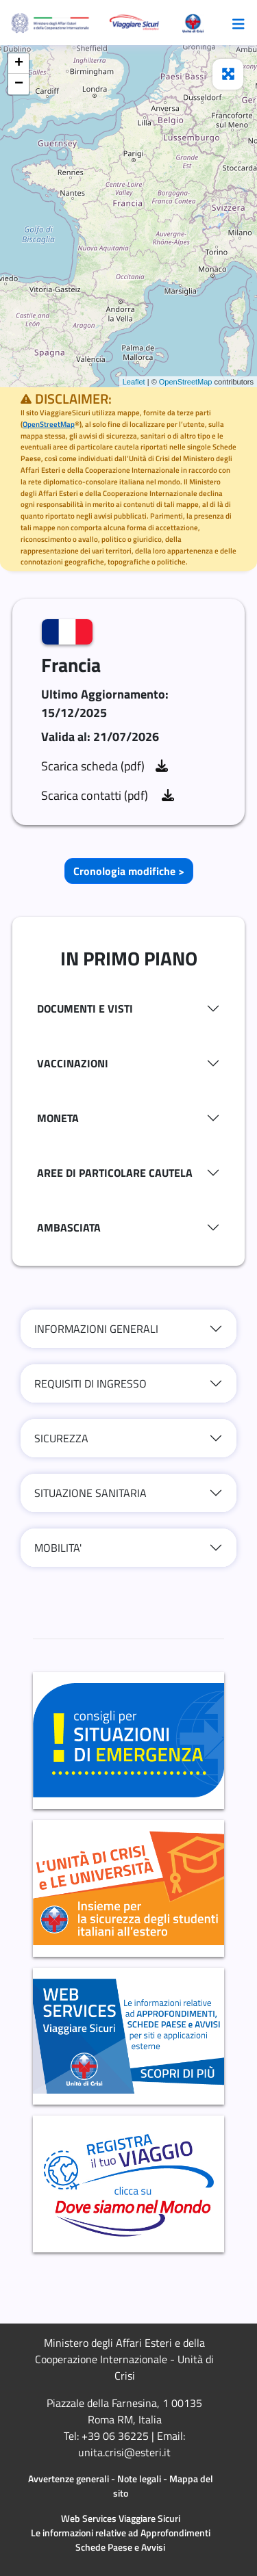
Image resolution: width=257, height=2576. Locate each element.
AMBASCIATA (69, 1227)
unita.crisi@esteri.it (124, 2452)
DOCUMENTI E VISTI (85, 1008)
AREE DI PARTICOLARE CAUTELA (115, 1173)
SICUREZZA (61, 1438)
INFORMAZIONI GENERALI (96, 1328)
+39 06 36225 (115, 2436)
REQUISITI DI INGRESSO (90, 1383)
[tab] (128, 1008)
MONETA (58, 1118)
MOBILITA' (58, 1547)
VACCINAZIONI (72, 1063)
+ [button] (18, 63)
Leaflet (134, 382)
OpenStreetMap (185, 382)
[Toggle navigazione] (238, 22)
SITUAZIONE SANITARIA (90, 1493)
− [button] (18, 84)
